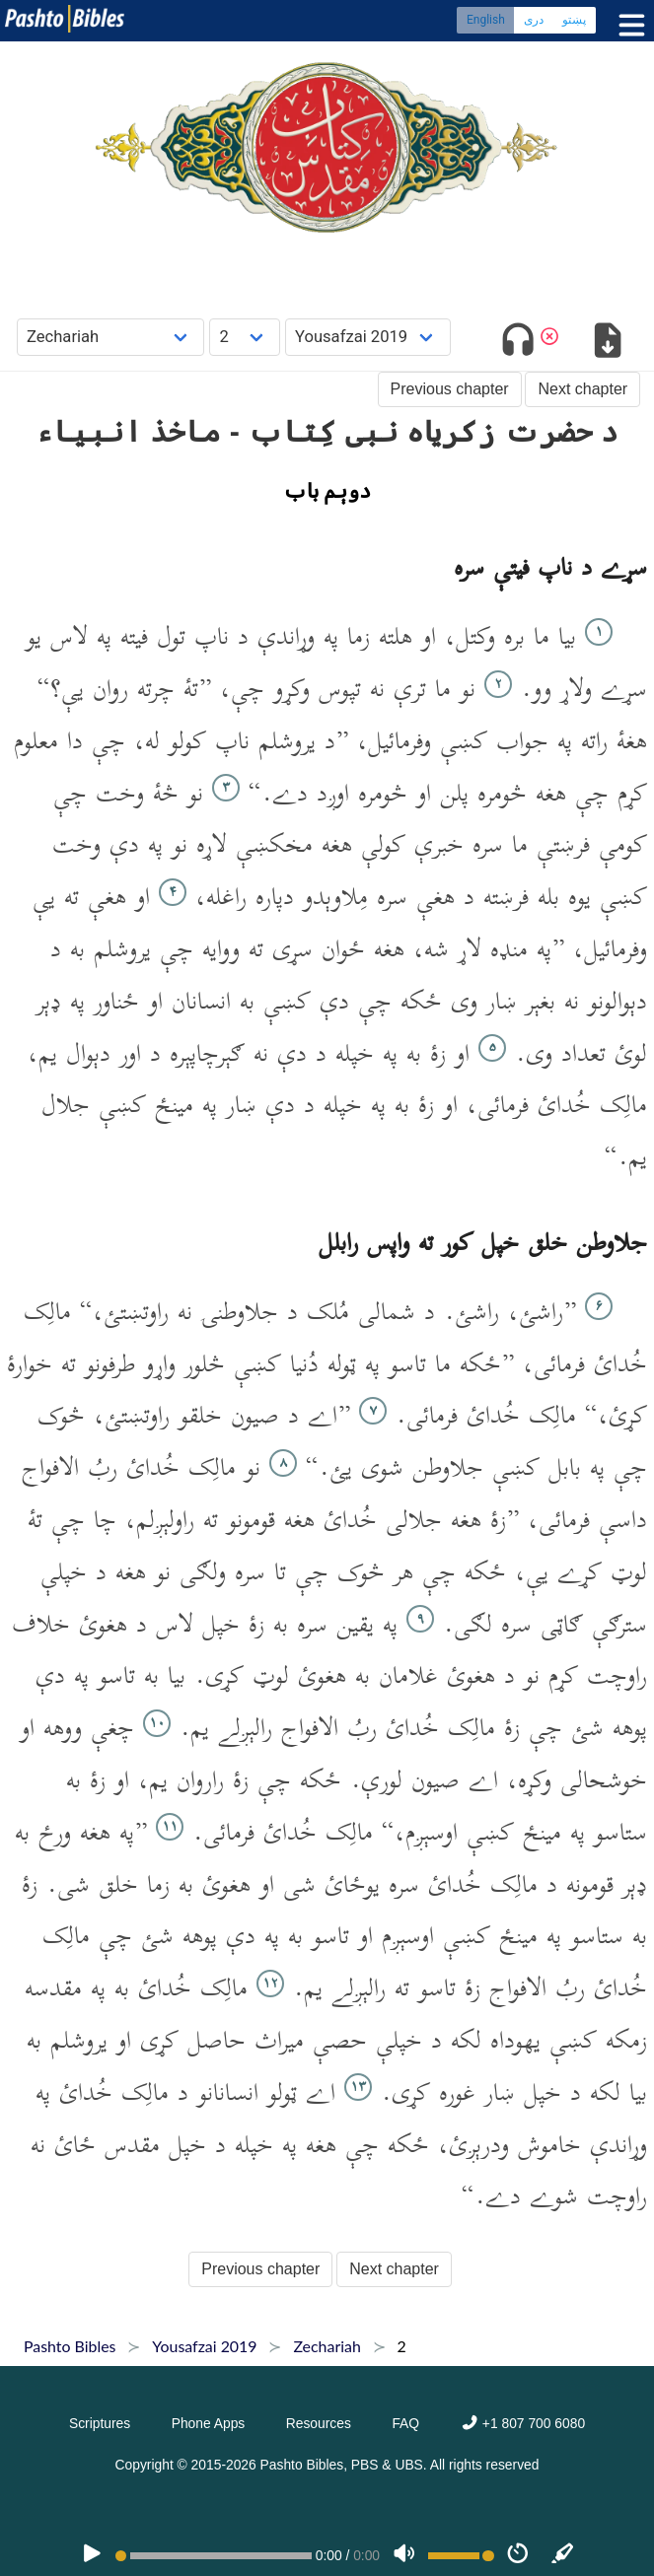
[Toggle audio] (518, 343)
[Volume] (404, 2555)
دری (534, 20)
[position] (213, 2555)
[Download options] (607, 343)
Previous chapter (450, 389)
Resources (318, 2423)
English (486, 20)
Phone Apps (209, 2423)
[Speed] (518, 2555)
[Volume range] (460, 2555)
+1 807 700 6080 (523, 2423)
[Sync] (563, 2555)
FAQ (405, 2423)
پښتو (574, 20)
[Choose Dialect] (368, 336)
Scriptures (99, 2423)
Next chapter (582, 389)
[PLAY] (91, 2555)
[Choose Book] (111, 336)
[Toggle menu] (627, 25)
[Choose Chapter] (244, 336)
